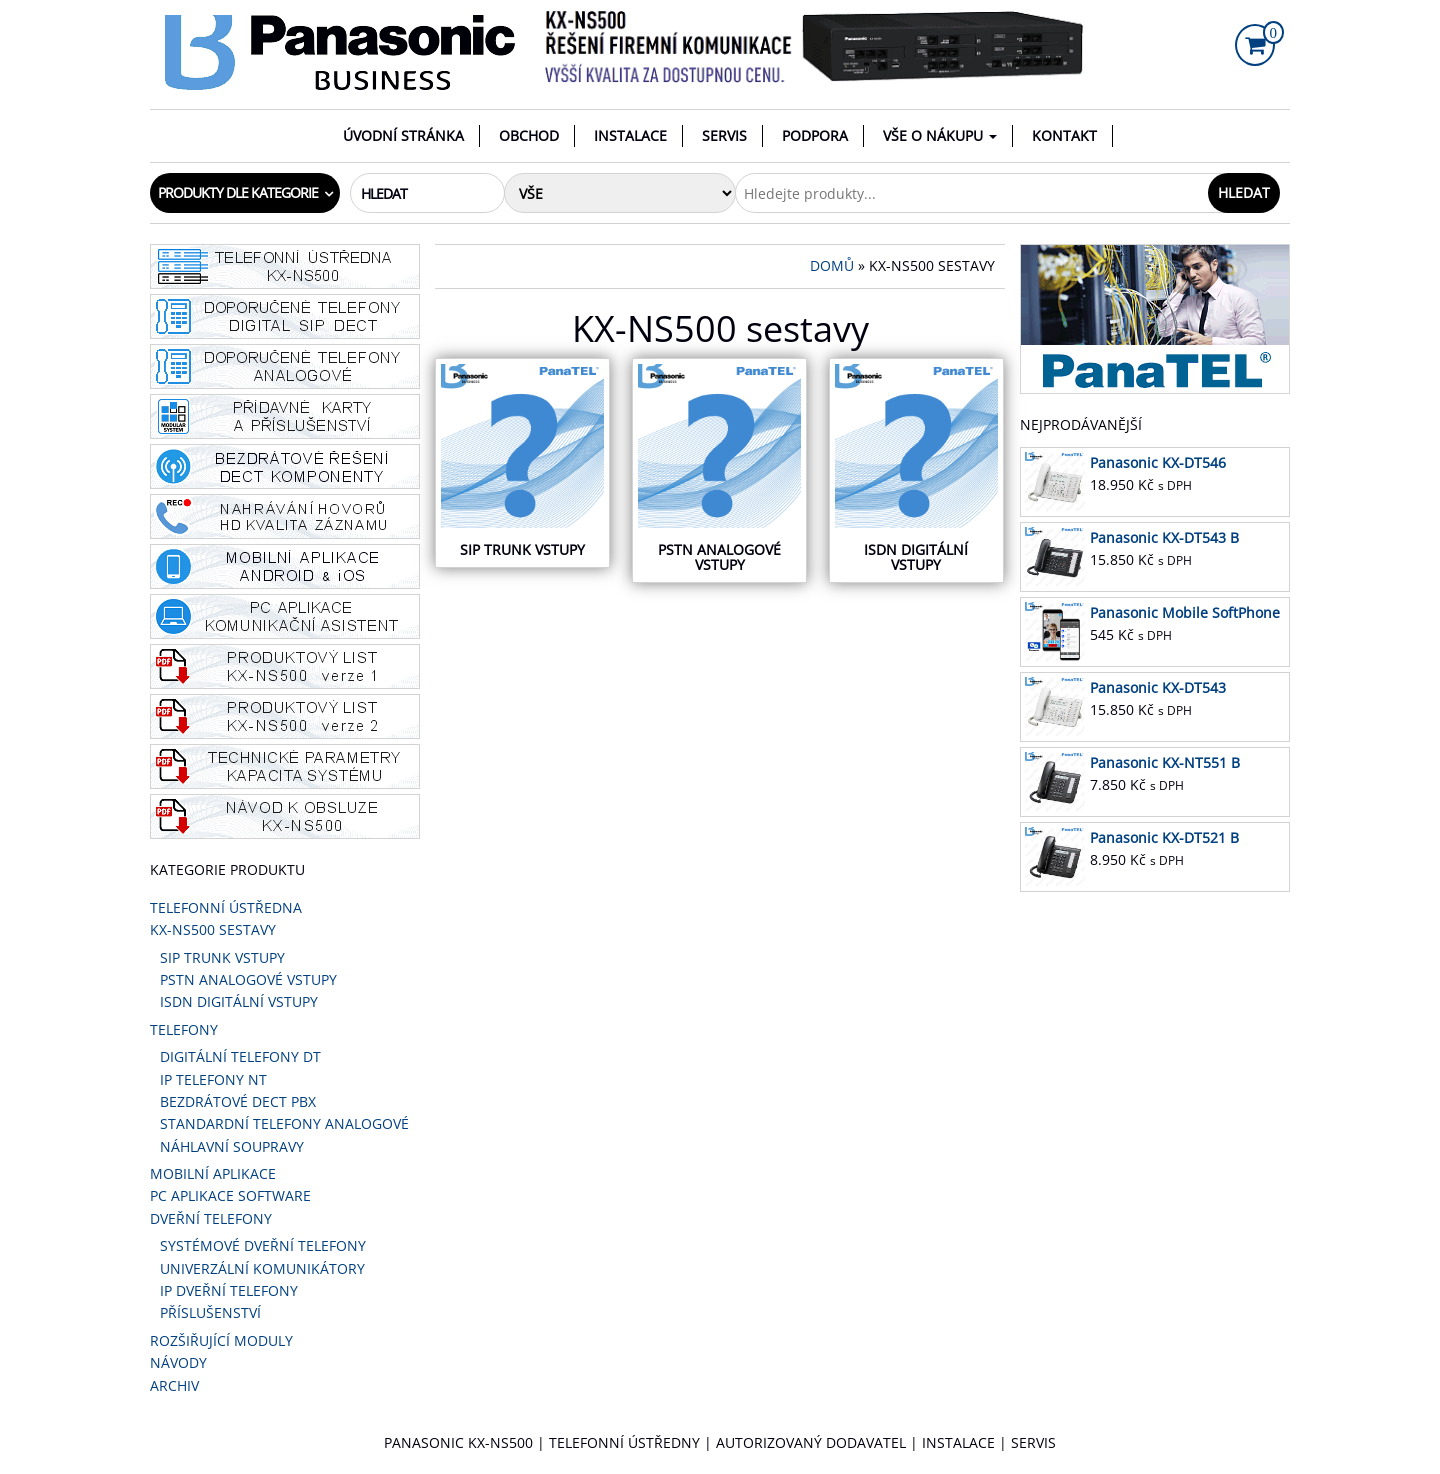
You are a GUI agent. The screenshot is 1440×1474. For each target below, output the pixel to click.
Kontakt (1064, 135)
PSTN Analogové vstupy (248, 979)
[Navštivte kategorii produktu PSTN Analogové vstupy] (719, 470)
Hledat (1244, 192)
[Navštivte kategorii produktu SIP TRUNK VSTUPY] (522, 463)
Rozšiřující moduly (221, 1340)
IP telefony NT (213, 1079)
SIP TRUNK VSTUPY (222, 957)
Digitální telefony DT (240, 1056)
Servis (724, 135)
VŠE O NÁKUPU (940, 135)
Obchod (529, 135)
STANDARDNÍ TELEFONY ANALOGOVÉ (284, 1123)
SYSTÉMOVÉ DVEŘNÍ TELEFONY (263, 1245)
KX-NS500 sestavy (213, 929)
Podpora (815, 135)
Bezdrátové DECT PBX (238, 1101)
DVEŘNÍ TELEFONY (211, 1218)
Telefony (184, 1029)
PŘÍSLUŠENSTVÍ (210, 1312)
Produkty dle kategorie (238, 192)
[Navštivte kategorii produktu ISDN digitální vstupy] (916, 470)
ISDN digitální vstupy (239, 1001)
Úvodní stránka (403, 135)
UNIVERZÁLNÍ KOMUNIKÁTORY (262, 1268)
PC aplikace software (230, 1195)
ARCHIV (174, 1385)
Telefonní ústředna (226, 907)
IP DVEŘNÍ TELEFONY (229, 1290)
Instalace (630, 135)
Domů (832, 265)
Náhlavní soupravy (232, 1146)
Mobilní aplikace (213, 1173)
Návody (178, 1362)
